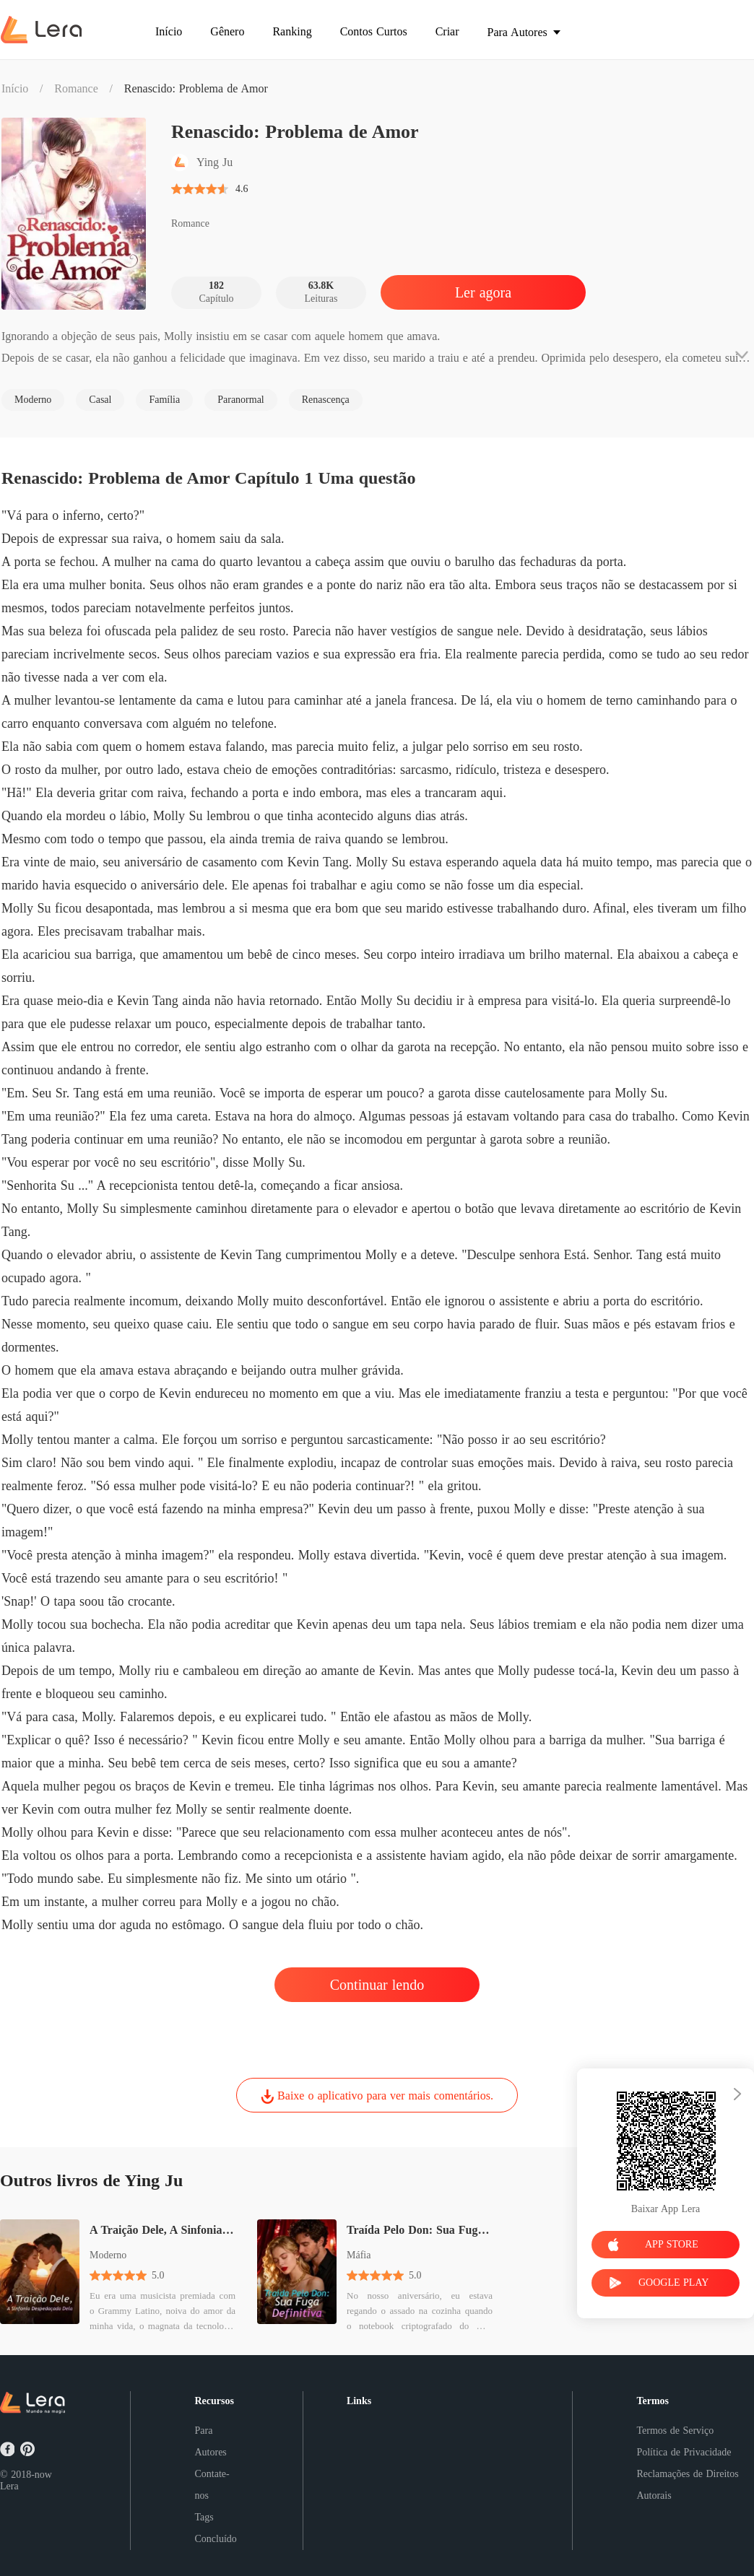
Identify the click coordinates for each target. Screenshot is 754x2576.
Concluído (215, 2538)
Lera (9, 2486)
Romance (76, 88)
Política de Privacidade (683, 2452)
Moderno (108, 2255)
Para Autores (210, 2441)
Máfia (358, 2255)
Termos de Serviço (675, 2430)
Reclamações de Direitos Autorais (687, 2484)
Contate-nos (211, 2484)
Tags (203, 2517)
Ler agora (483, 292)
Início (14, 88)
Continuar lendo (377, 1985)
